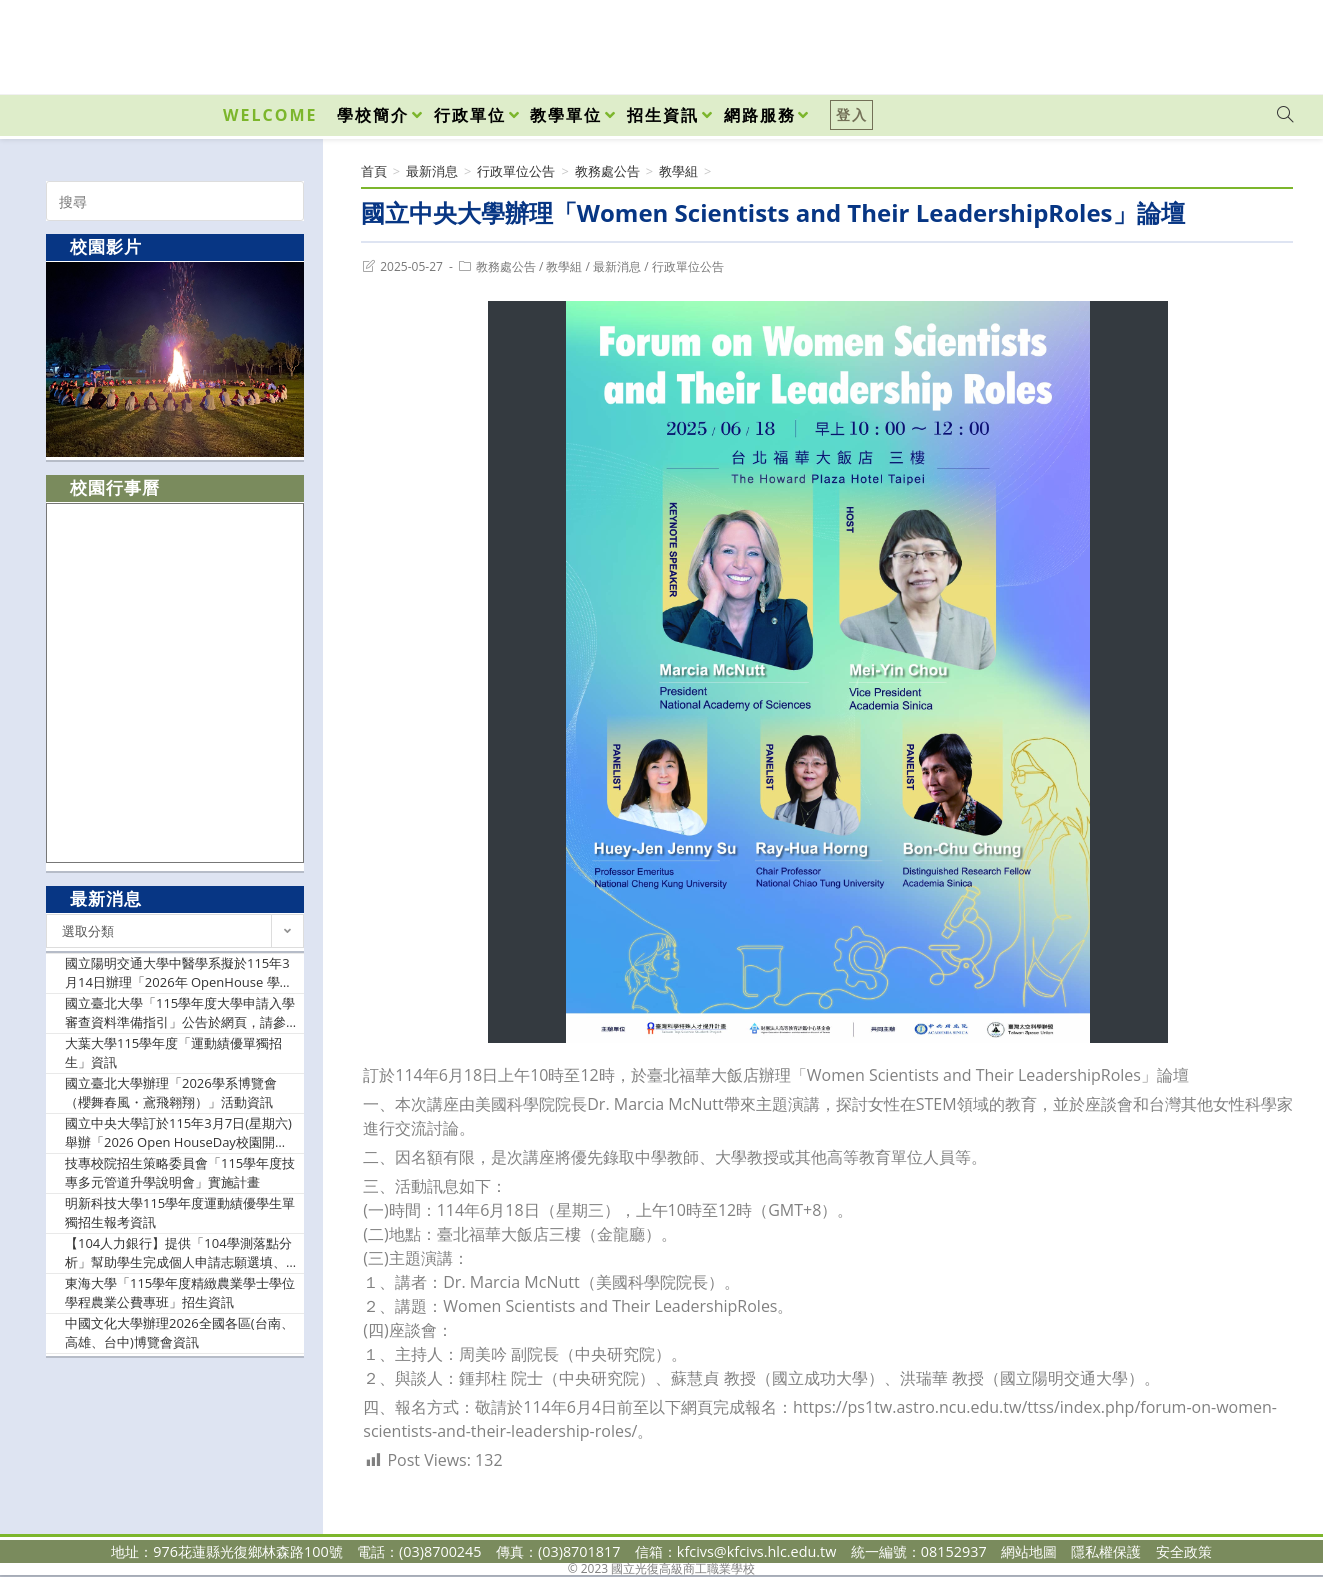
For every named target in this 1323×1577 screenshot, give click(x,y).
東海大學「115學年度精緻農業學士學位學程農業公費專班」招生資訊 (180, 1293)
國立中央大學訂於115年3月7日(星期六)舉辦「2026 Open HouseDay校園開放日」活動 (178, 1133)
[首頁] (374, 171)
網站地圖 (1029, 1551)
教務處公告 (506, 266)
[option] (175, 359)
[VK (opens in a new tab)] (1259, 42)
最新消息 (617, 266)
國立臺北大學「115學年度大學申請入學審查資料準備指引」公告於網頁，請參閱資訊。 (180, 1013)
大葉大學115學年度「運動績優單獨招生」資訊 (173, 1053)
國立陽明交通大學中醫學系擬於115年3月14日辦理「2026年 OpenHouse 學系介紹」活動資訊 (179, 973)
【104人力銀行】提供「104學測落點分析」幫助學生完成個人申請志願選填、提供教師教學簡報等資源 (178, 1253)
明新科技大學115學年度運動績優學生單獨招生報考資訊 (180, 1213)
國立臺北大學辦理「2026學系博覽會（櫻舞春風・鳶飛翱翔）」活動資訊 (171, 1093)
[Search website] (1285, 115)
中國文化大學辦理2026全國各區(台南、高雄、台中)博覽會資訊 (179, 1333)
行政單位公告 (688, 266)
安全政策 (1184, 1551)
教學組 (564, 266)
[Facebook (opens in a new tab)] (1171, 42)
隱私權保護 (1106, 1551)
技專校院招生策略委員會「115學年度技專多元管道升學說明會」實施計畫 (180, 1173)
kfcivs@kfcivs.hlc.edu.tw (757, 1551)
